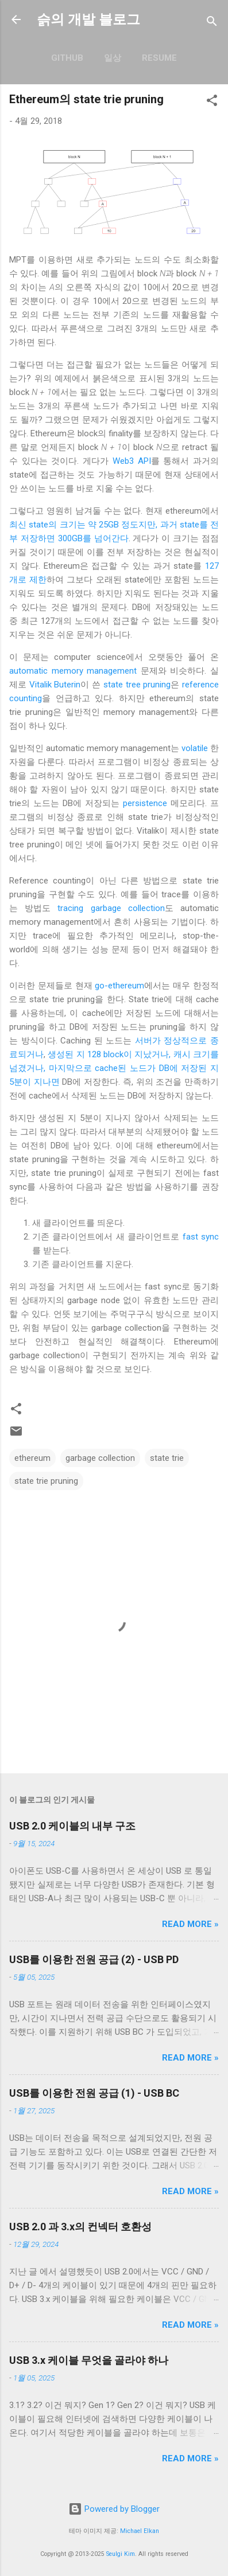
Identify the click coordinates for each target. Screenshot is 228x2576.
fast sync (201, 1237)
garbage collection (100, 1458)
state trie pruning (46, 1481)
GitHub (67, 58)
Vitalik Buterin (55, 684)
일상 (112, 58)
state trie (167, 1458)
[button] (212, 102)
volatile (194, 748)
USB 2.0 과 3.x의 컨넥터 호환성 (80, 2227)
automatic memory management (73, 671)
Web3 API (132, 461)
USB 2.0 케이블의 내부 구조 (72, 1826)
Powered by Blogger (114, 2509)
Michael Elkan (139, 2531)
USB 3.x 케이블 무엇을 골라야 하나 (88, 2360)
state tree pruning (137, 684)
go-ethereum (119, 985)
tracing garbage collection (110, 908)
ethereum (32, 1458)
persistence (145, 803)
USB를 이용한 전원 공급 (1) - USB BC (94, 2093)
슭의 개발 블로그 (88, 19)
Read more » (190, 1924)
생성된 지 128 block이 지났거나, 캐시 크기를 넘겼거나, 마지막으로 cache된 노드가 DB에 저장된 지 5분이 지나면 (114, 1068)
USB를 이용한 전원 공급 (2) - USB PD (94, 1959)
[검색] (212, 23)
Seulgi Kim (120, 2554)
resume (159, 58)
